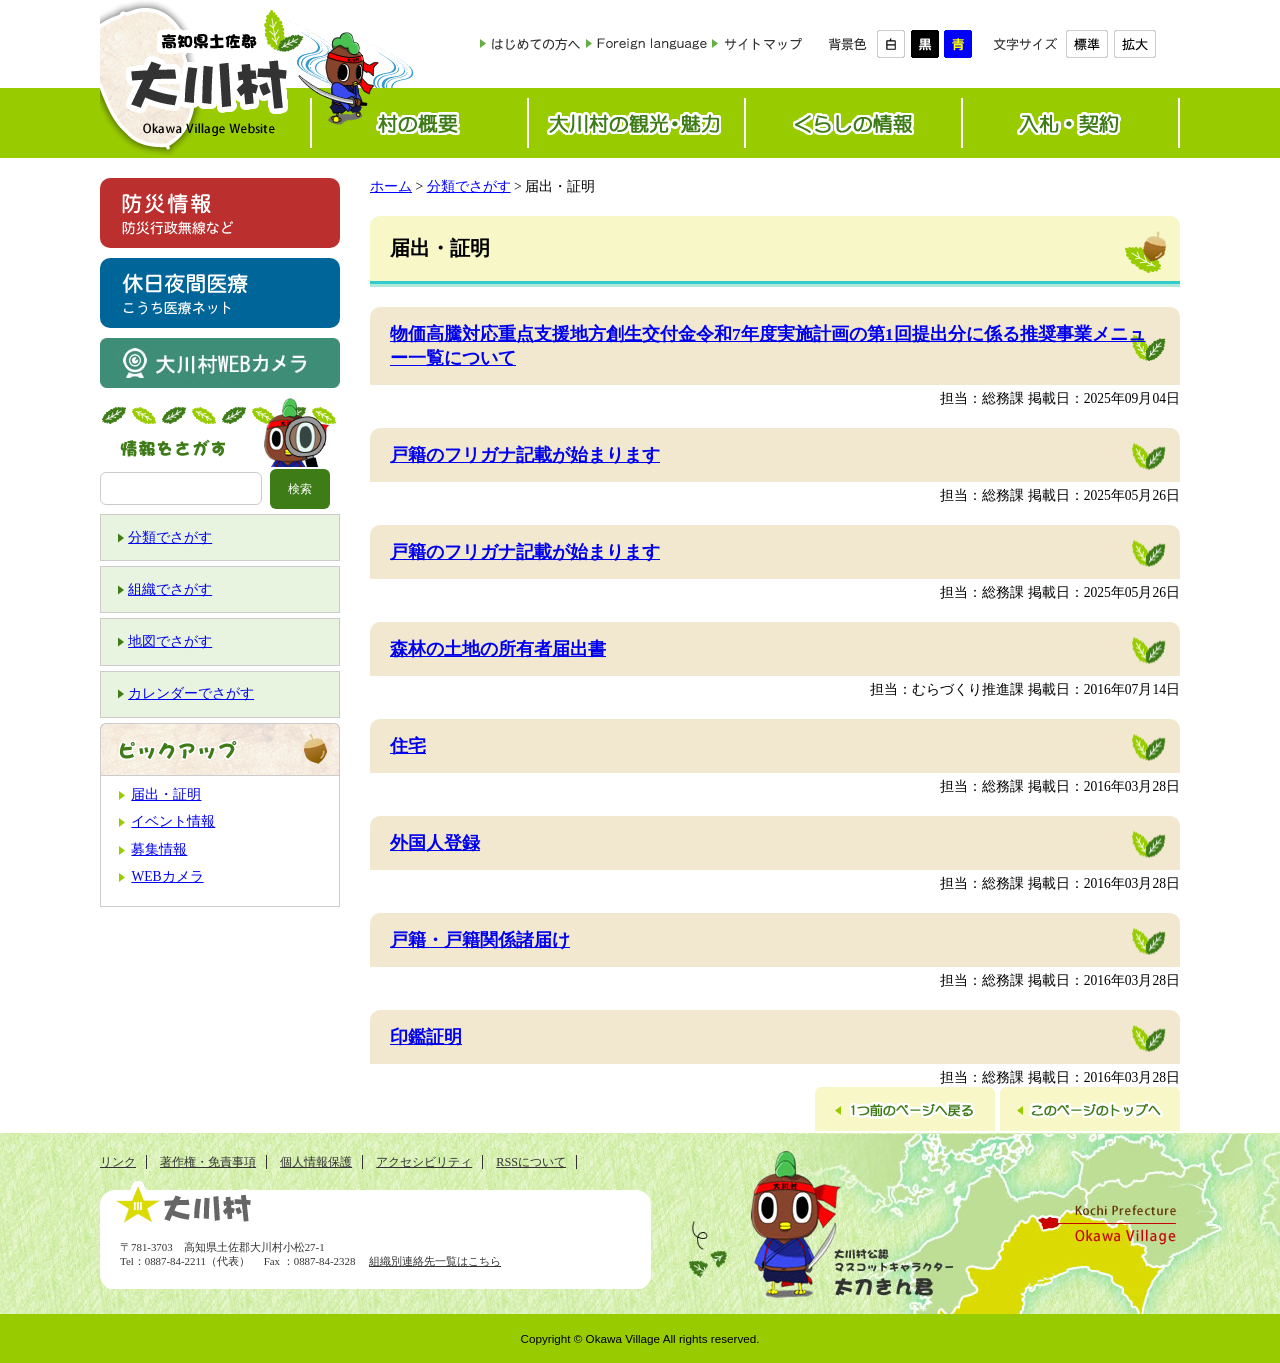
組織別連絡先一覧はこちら (435, 1261)
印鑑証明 (426, 1037)
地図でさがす (170, 641)
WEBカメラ (167, 876)
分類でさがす (170, 537)
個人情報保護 (316, 1162)
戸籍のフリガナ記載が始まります (525, 455)
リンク (118, 1162)
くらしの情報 (853, 123)
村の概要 (419, 123)
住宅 (408, 746)
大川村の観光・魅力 (636, 123)
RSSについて (531, 1162)
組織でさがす (170, 589)
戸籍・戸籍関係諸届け (480, 940)
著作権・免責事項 (208, 1162)
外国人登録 (435, 843)
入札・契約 (1070, 123)
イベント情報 (173, 821)
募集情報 (159, 849)
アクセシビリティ (424, 1162)
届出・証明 (166, 794)
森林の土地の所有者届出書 (498, 649)
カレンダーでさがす (191, 693)
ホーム (391, 186)
